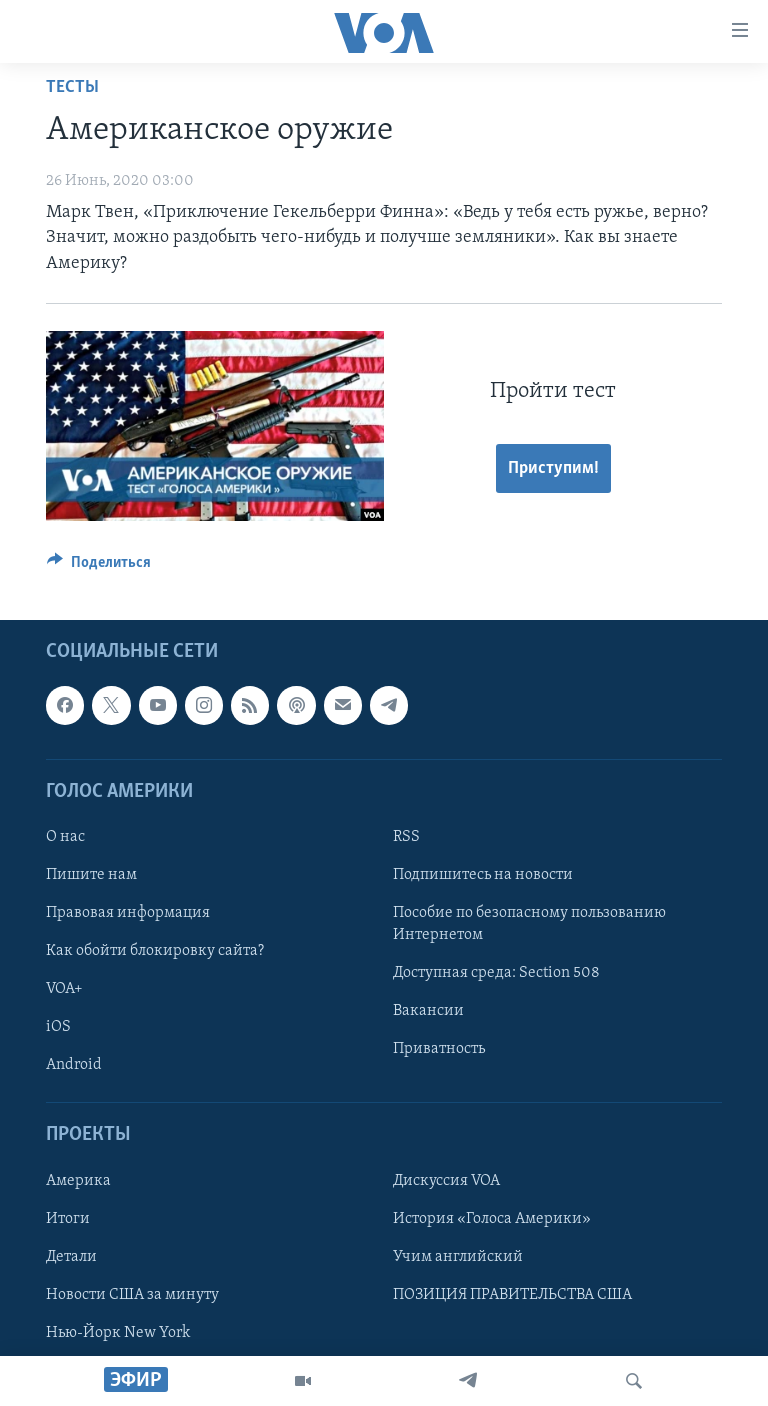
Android (74, 1065)
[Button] (99, 567)
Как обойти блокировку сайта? (155, 951)
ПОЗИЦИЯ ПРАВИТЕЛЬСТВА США (512, 1295)
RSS (406, 837)
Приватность (439, 1049)
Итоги (68, 1219)
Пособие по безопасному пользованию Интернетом (529, 924)
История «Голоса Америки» (492, 1219)
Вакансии (428, 1011)
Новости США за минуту (132, 1295)
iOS (58, 1027)
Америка (78, 1181)
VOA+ (64, 989)
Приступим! (553, 468)
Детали (71, 1257)
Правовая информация (128, 913)
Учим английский (458, 1257)
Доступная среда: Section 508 (496, 973)
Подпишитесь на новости (483, 875)
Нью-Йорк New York (118, 1333)
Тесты (72, 87)
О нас (65, 837)
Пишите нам (91, 875)
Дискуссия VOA (446, 1181)
